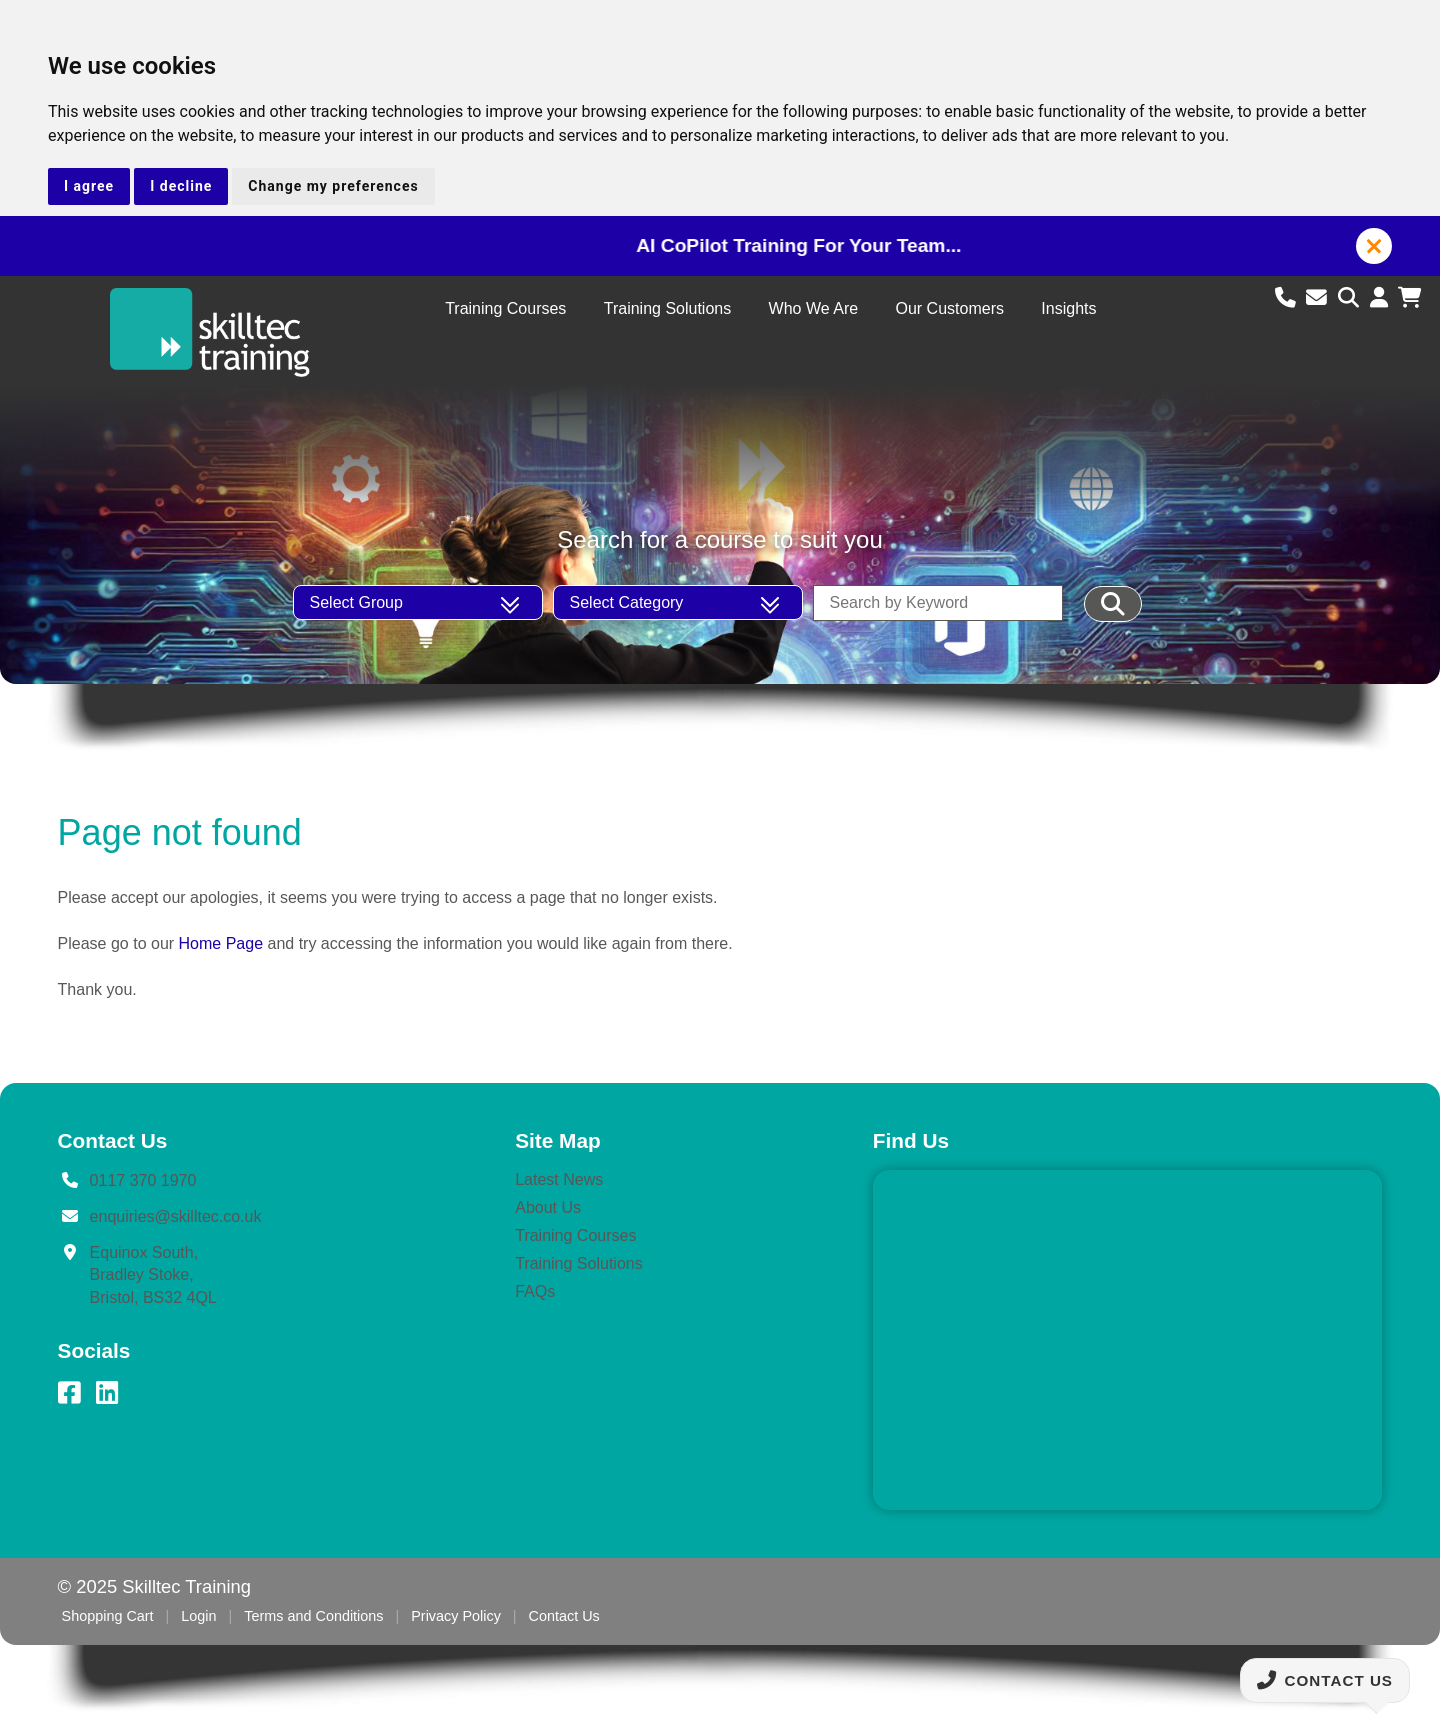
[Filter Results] (1113, 604)
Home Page (221, 943)
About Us (548, 1207)
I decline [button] (181, 186)
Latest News (559, 1179)
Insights (1068, 308)
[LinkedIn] (107, 1393)
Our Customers (949, 308)
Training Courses (505, 308)
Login (198, 1616)
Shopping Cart (108, 1616)
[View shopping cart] (1409, 297)
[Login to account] (1382, 297)
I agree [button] (89, 186)
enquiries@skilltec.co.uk (176, 1216)
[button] (1374, 246)
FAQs (535, 1291)
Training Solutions (667, 308)
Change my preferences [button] (333, 186)
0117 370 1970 (143, 1180)
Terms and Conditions (313, 1616)
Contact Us (564, 1616)
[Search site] (1351, 297)
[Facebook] (69, 1393)
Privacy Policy (456, 1616)
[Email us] (1319, 297)
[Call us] (1288, 297)
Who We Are (814, 308)
